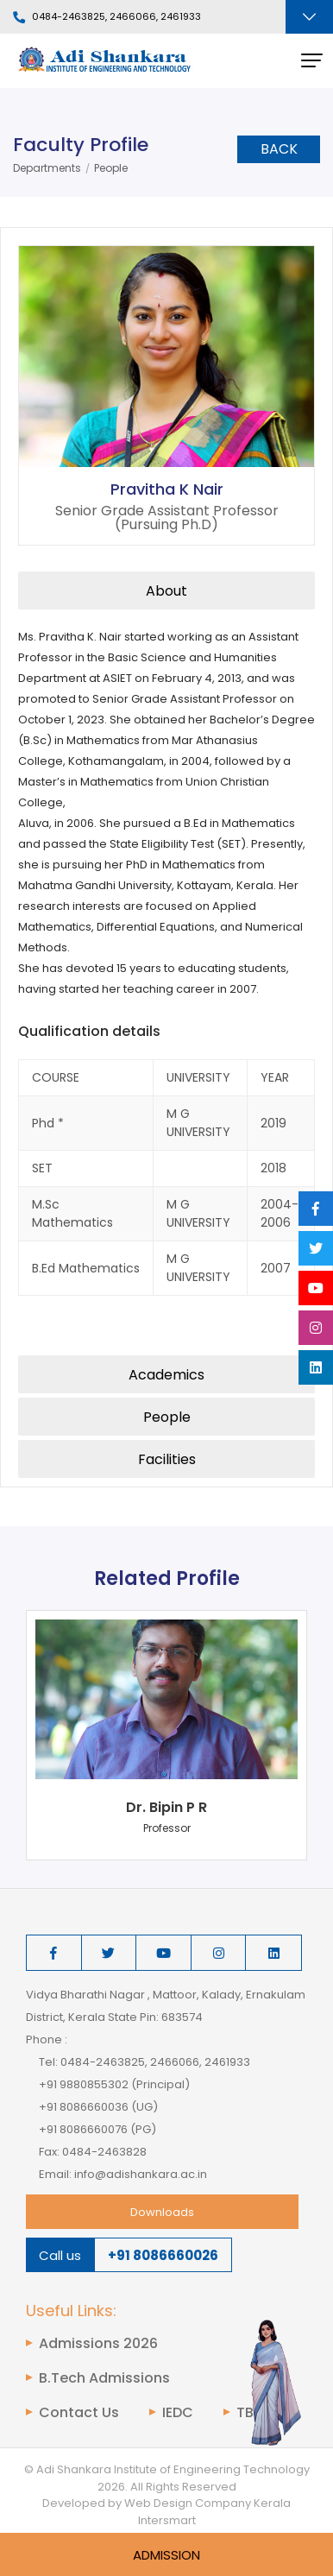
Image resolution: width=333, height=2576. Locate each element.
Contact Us (79, 2413)
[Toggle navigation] (309, 17)
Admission (166, 2555)
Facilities (167, 1459)
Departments (47, 168)
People (111, 168)
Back (279, 149)
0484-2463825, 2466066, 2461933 (107, 17)
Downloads (162, 2212)
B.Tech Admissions (104, 2378)
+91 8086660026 (163, 2255)
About (166, 591)
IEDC (177, 2413)
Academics (166, 1375)
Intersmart (167, 2520)
